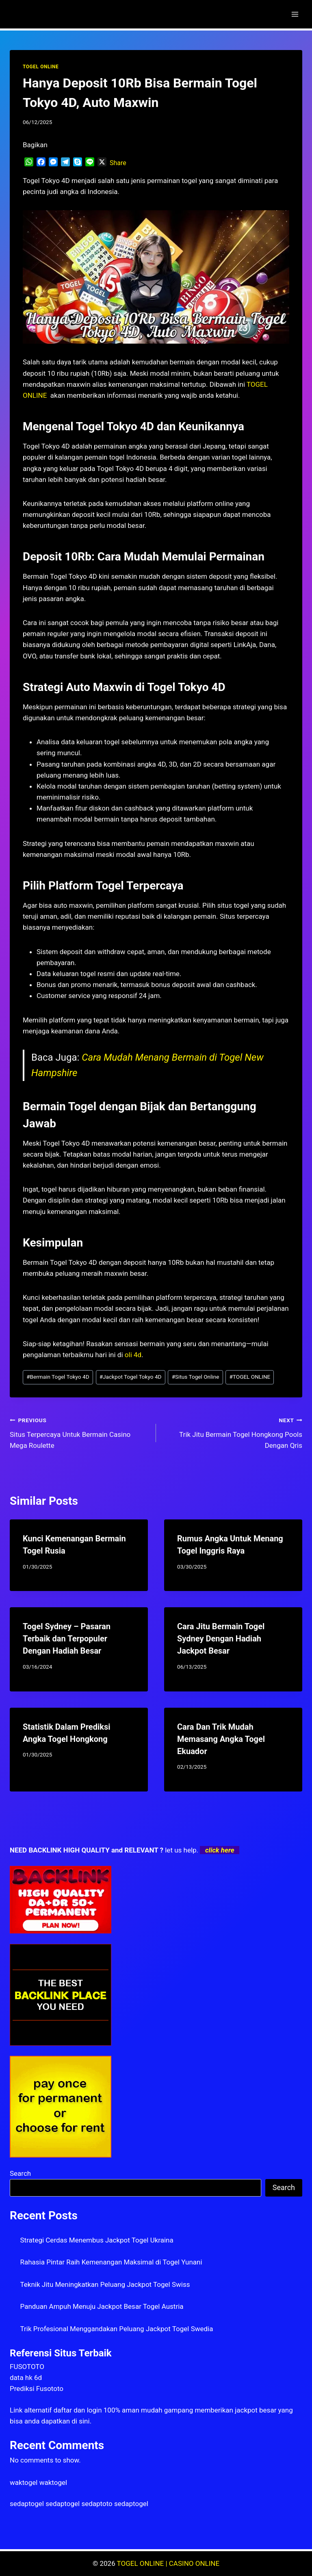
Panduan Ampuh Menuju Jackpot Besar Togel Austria (102, 2306)
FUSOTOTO (27, 2366)
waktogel (23, 2482)
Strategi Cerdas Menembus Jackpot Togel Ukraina (96, 2240)
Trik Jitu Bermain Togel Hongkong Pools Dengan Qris (232, 1431)
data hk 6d (26, 2377)
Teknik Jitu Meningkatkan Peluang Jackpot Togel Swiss (105, 2284)
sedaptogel (27, 2504)
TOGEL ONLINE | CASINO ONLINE (168, 2563)
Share (118, 163)
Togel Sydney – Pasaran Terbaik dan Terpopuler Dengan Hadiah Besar (66, 1638)
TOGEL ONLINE (40, 67)
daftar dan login (78, 2410)
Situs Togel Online (195, 1376)
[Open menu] (294, 14)
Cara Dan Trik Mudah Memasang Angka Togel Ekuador (221, 1739)
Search (20, 2173)
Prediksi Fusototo (36, 2388)
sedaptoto (96, 2504)
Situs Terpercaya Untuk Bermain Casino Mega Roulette (79, 1431)
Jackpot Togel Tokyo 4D (131, 1376)
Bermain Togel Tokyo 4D (57, 1376)
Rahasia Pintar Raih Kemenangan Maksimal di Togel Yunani (111, 2262)
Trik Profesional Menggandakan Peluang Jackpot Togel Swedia (116, 2329)
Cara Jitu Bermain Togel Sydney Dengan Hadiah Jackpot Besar (220, 1638)
